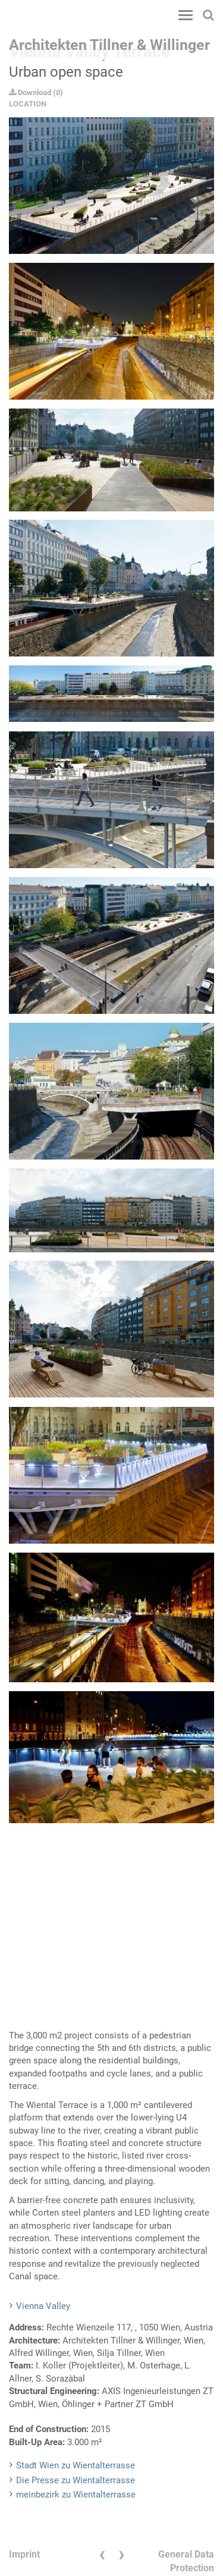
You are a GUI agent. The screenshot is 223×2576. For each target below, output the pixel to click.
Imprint (24, 2554)
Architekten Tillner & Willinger (109, 45)
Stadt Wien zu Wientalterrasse (75, 2465)
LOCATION (27, 103)
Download (30, 92)
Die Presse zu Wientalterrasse (75, 2480)
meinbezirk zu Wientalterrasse (76, 2494)
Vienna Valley (43, 2306)
